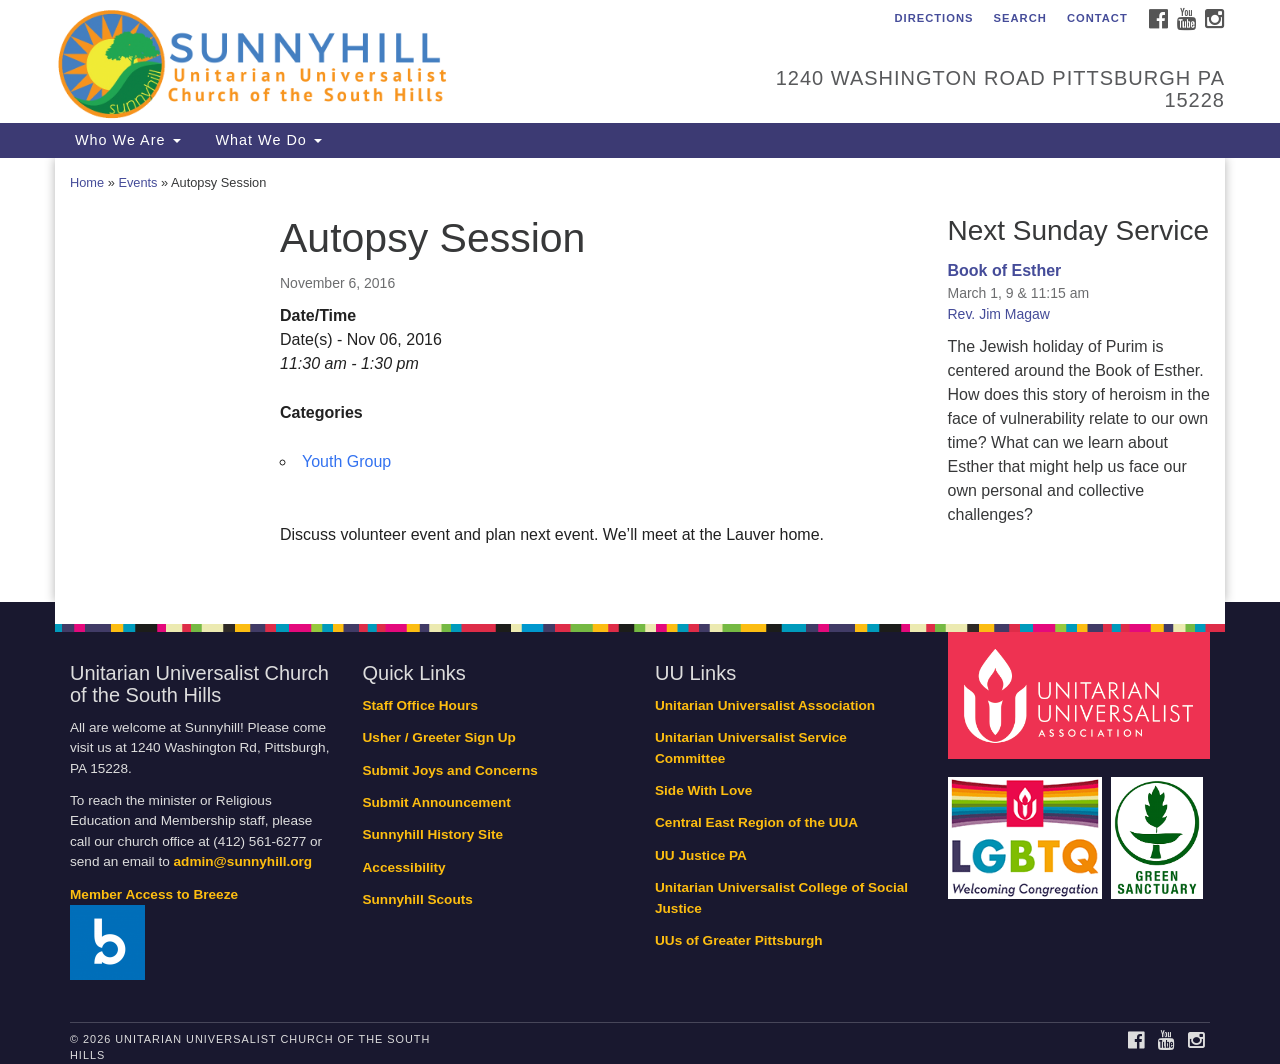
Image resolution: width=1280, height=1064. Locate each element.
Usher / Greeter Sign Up (439, 737)
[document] (640, 380)
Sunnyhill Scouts (418, 899)
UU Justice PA (701, 855)
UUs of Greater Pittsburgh (739, 940)
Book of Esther (1005, 270)
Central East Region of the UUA (756, 822)
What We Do (266, 140)
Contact (1097, 18)
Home (87, 182)
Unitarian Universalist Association (765, 705)
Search (1020, 18)
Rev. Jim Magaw (999, 314)
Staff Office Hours (421, 705)
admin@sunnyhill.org (243, 861)
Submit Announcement (437, 802)
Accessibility (404, 867)
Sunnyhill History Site (433, 834)
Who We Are (125, 140)
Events (137, 182)
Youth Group (346, 461)
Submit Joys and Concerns (450, 770)
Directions (933, 18)
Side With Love (703, 790)
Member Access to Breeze (154, 894)
